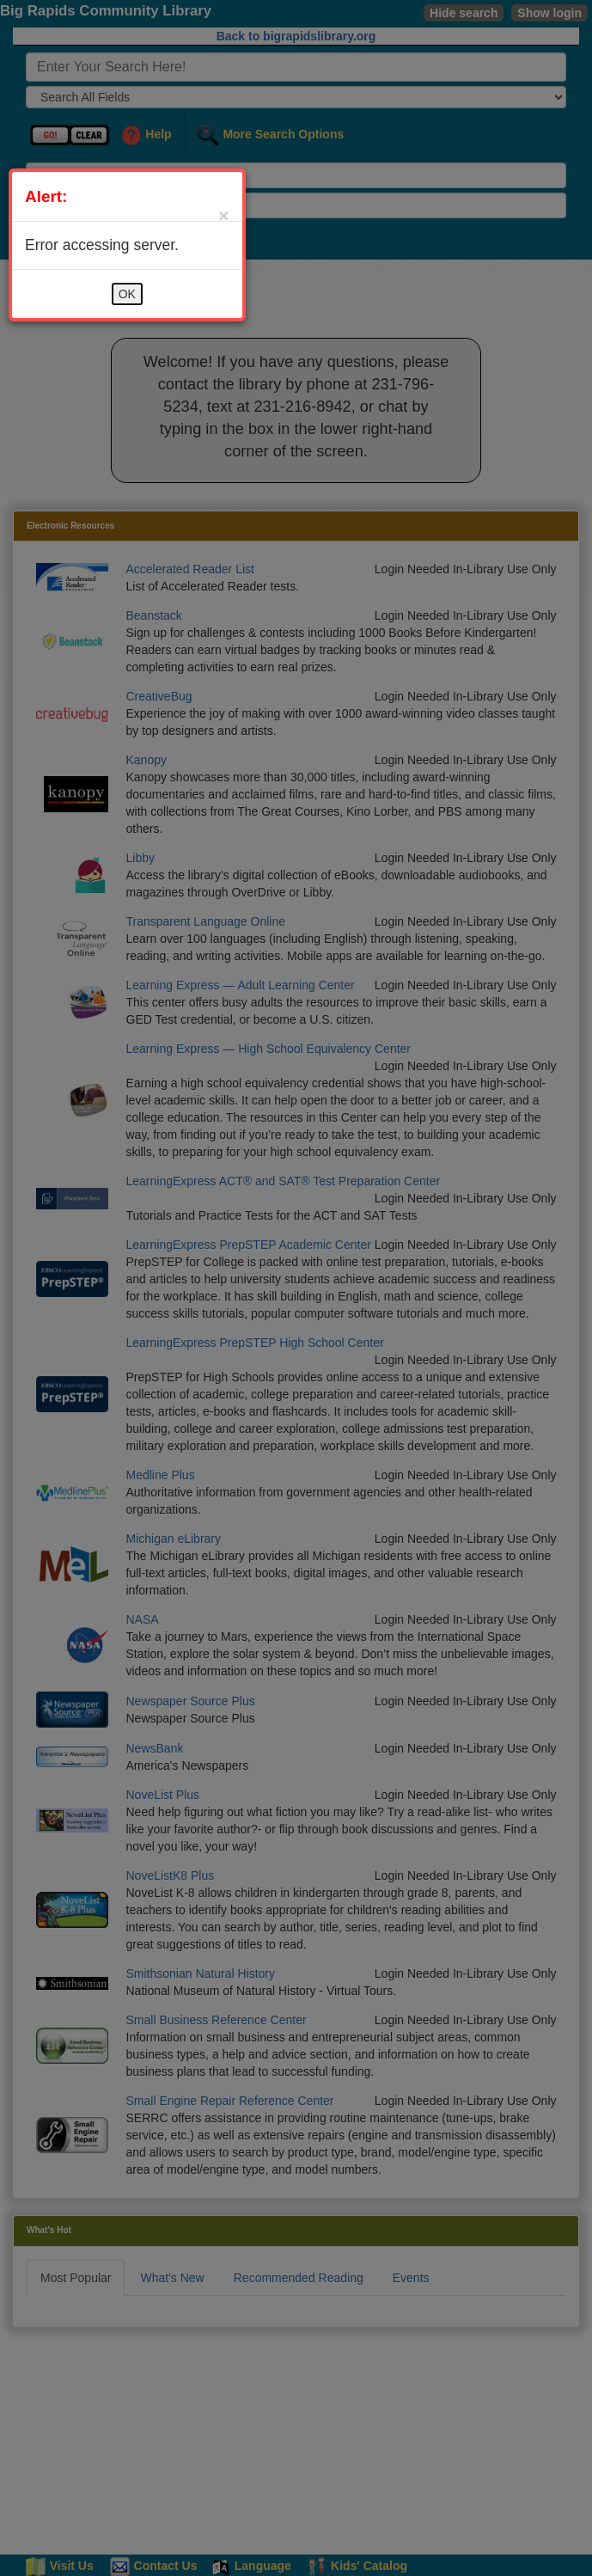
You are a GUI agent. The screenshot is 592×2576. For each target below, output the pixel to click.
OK (127, 294)
